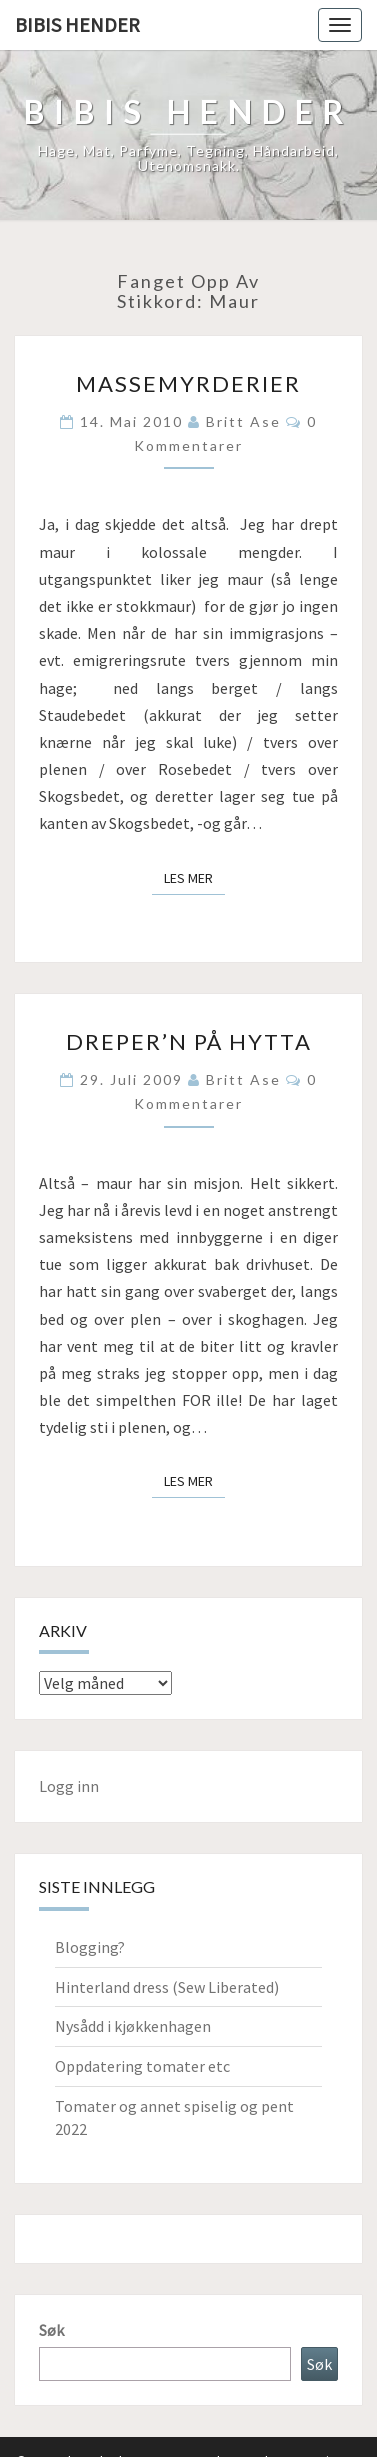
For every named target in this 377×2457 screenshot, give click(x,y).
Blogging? (90, 1947)
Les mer (194, 877)
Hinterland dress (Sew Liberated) (167, 1987)
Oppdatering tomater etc (142, 2066)
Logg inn (69, 1786)
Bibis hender (77, 24)
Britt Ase (243, 421)
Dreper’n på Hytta (189, 1041)
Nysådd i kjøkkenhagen (133, 2026)
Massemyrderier (188, 383)
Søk (51, 2330)
